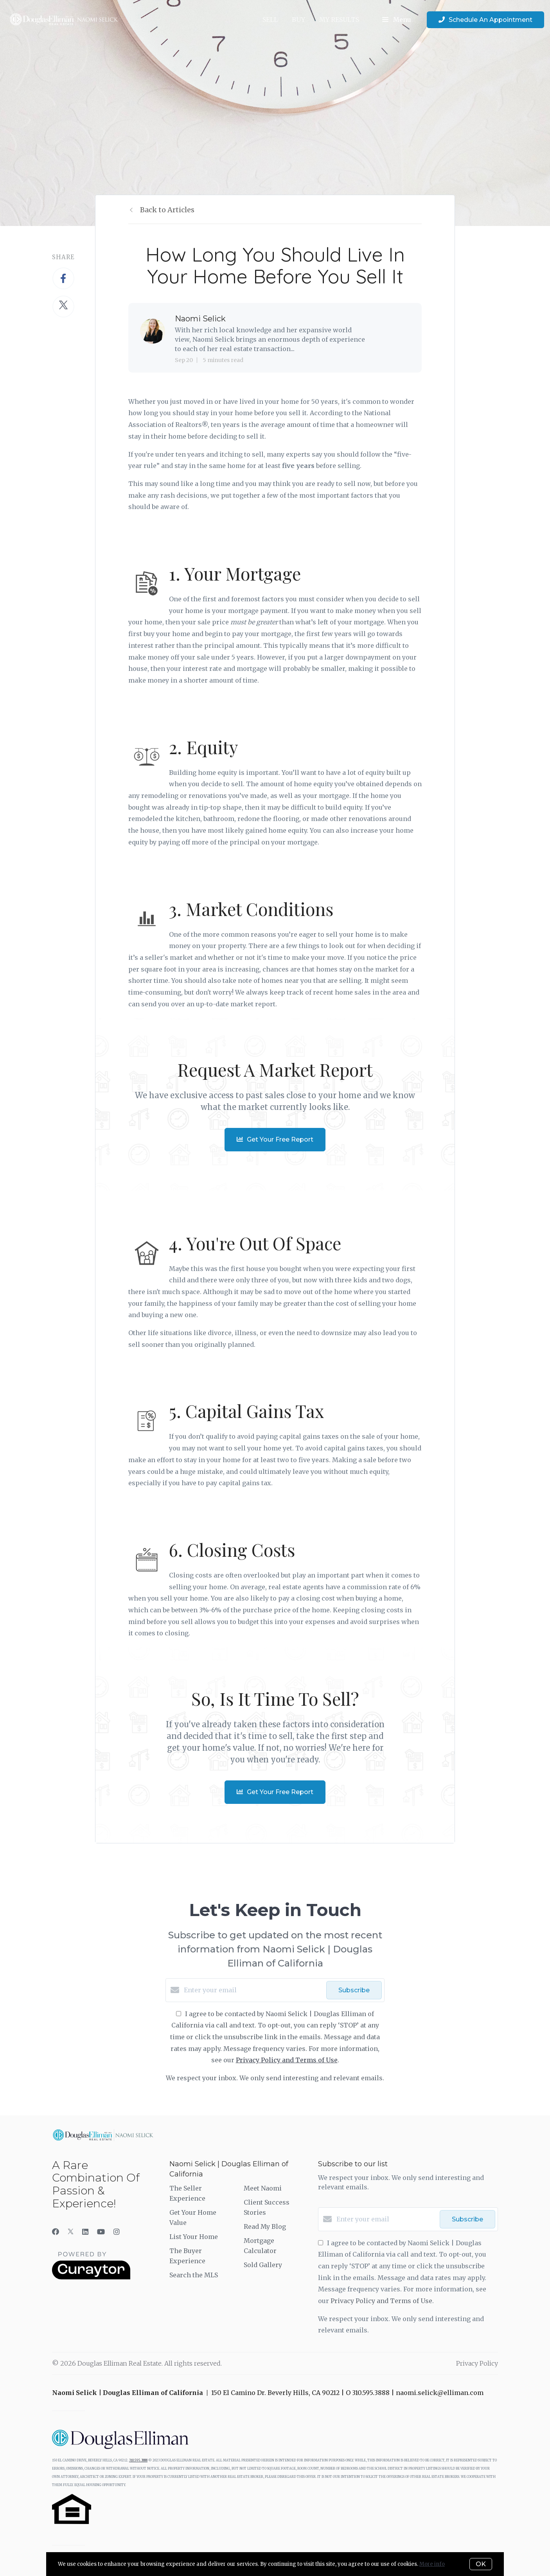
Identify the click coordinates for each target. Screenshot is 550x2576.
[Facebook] (55, 2231)
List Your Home (193, 2237)
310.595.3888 (138, 2460)
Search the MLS (193, 2275)
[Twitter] (71, 2231)
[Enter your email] (253, 1989)
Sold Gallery (263, 2265)
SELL (270, 19)
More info (432, 2564)
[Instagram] (116, 2231)
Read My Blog (265, 2226)
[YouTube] (101, 2231)
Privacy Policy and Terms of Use (287, 2060)
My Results (339, 19)
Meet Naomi (263, 2188)
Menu (396, 20)
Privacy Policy (477, 2363)
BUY (298, 19)
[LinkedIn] (85, 2231)
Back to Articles (167, 209)
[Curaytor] (91, 2277)
